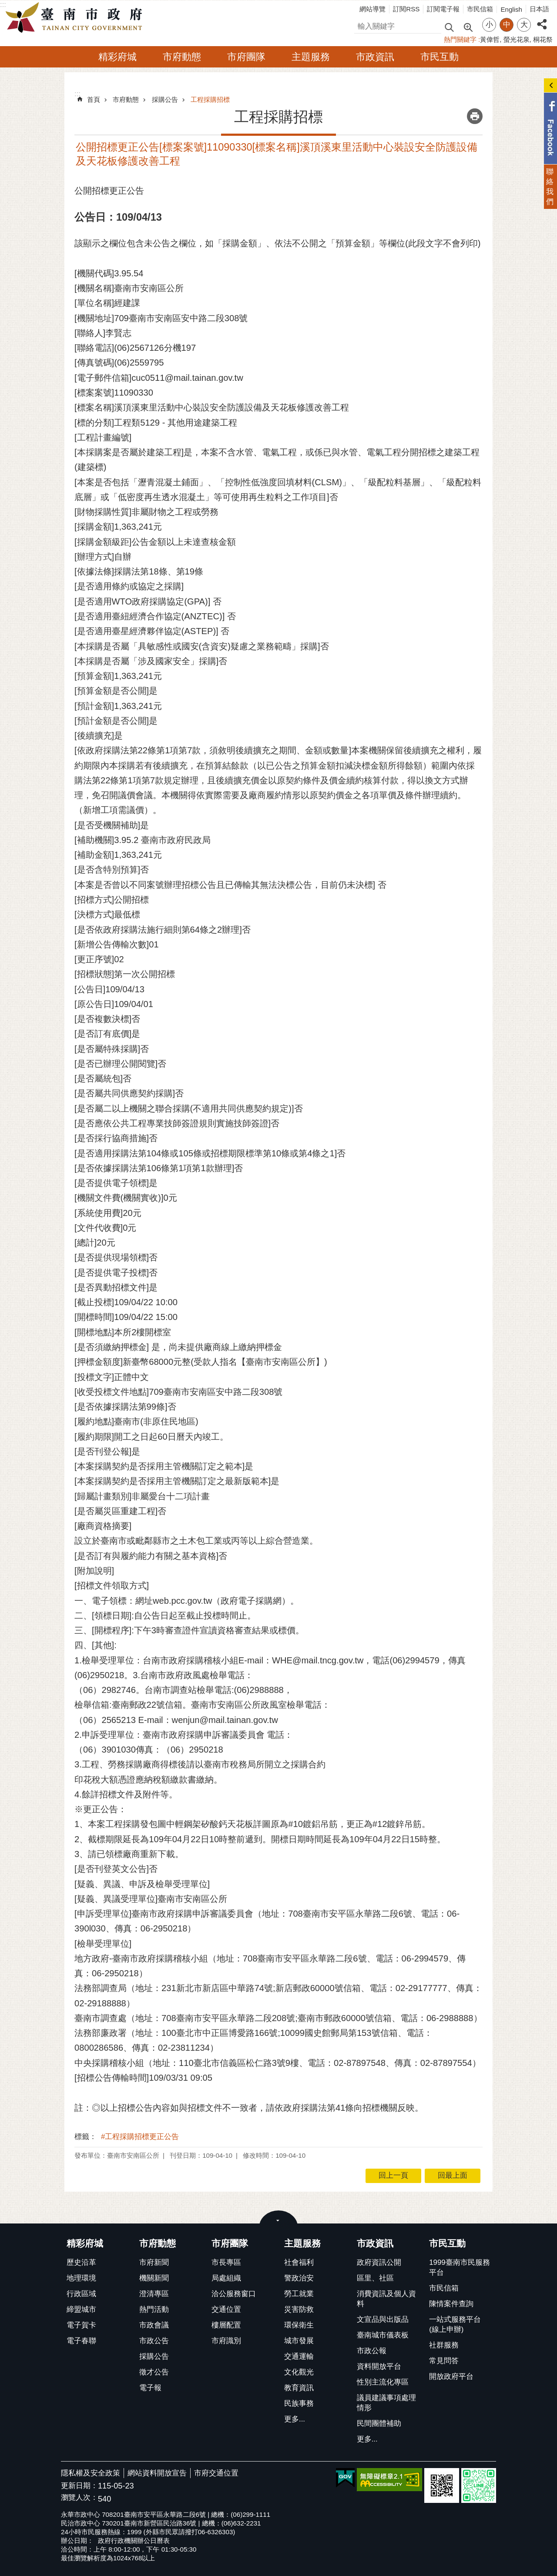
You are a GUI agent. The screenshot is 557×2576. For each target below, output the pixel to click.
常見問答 (444, 2361)
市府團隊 (246, 56)
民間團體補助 (379, 2423)
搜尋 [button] (449, 27)
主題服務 (311, 56)
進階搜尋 (467, 26)
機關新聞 (154, 2278)
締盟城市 (81, 2309)
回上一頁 (393, 2175)
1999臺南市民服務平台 (459, 2267)
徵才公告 (154, 2372)
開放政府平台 (451, 2376)
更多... (294, 2419)
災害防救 (299, 2309)
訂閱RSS (406, 9)
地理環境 (81, 2278)
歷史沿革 (81, 2262)
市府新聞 (154, 2262)
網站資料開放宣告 (157, 2473)
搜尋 (361, 25)
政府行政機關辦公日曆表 (134, 2540)
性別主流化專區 (383, 2382)
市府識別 (226, 2341)
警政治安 (299, 2278)
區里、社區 (375, 2278)
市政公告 (154, 2341)
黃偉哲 (490, 39)
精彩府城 (117, 56)
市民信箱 (480, 9)
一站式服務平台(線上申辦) (455, 2324)
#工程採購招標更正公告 (140, 2137)
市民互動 (439, 56)
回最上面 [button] (452, 2175)
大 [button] (524, 24)
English (511, 9)
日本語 (539, 9)
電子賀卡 (81, 2325)
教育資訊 (299, 2388)
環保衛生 (299, 2325)
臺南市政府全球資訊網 (76, 17)
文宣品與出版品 (383, 2319)
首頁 (93, 99)
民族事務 (299, 2403)
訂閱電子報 (443, 9)
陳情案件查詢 (451, 2304)
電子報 (150, 2388)
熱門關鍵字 (460, 39)
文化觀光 (299, 2372)
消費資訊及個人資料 (386, 2299)
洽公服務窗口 (233, 2294)
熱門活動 (154, 2309)
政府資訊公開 (379, 2262)
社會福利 (299, 2262)
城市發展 (299, 2341)
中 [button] (506, 24)
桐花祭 (543, 39)
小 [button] (489, 24)
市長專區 (226, 2262)
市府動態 (182, 56)
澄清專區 (154, 2294)
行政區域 (81, 2294)
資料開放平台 (379, 2366)
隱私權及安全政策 (90, 2473)
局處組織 (226, 2278)
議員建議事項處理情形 (386, 2403)
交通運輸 (299, 2356)
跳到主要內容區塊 (4, 4)
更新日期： (79, 2486)
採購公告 (165, 99)
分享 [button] (541, 19)
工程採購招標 (210, 99)
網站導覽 (372, 9)
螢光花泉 (516, 39)
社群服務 (444, 2345)
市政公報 (371, 2351)
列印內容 (475, 116)
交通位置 (226, 2309)
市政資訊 (375, 56)
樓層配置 (226, 2325)
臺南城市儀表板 (383, 2335)
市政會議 (154, 2325)
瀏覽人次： (79, 2498)
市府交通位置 (216, 2473)
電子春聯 (81, 2341)
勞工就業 (299, 2294)
